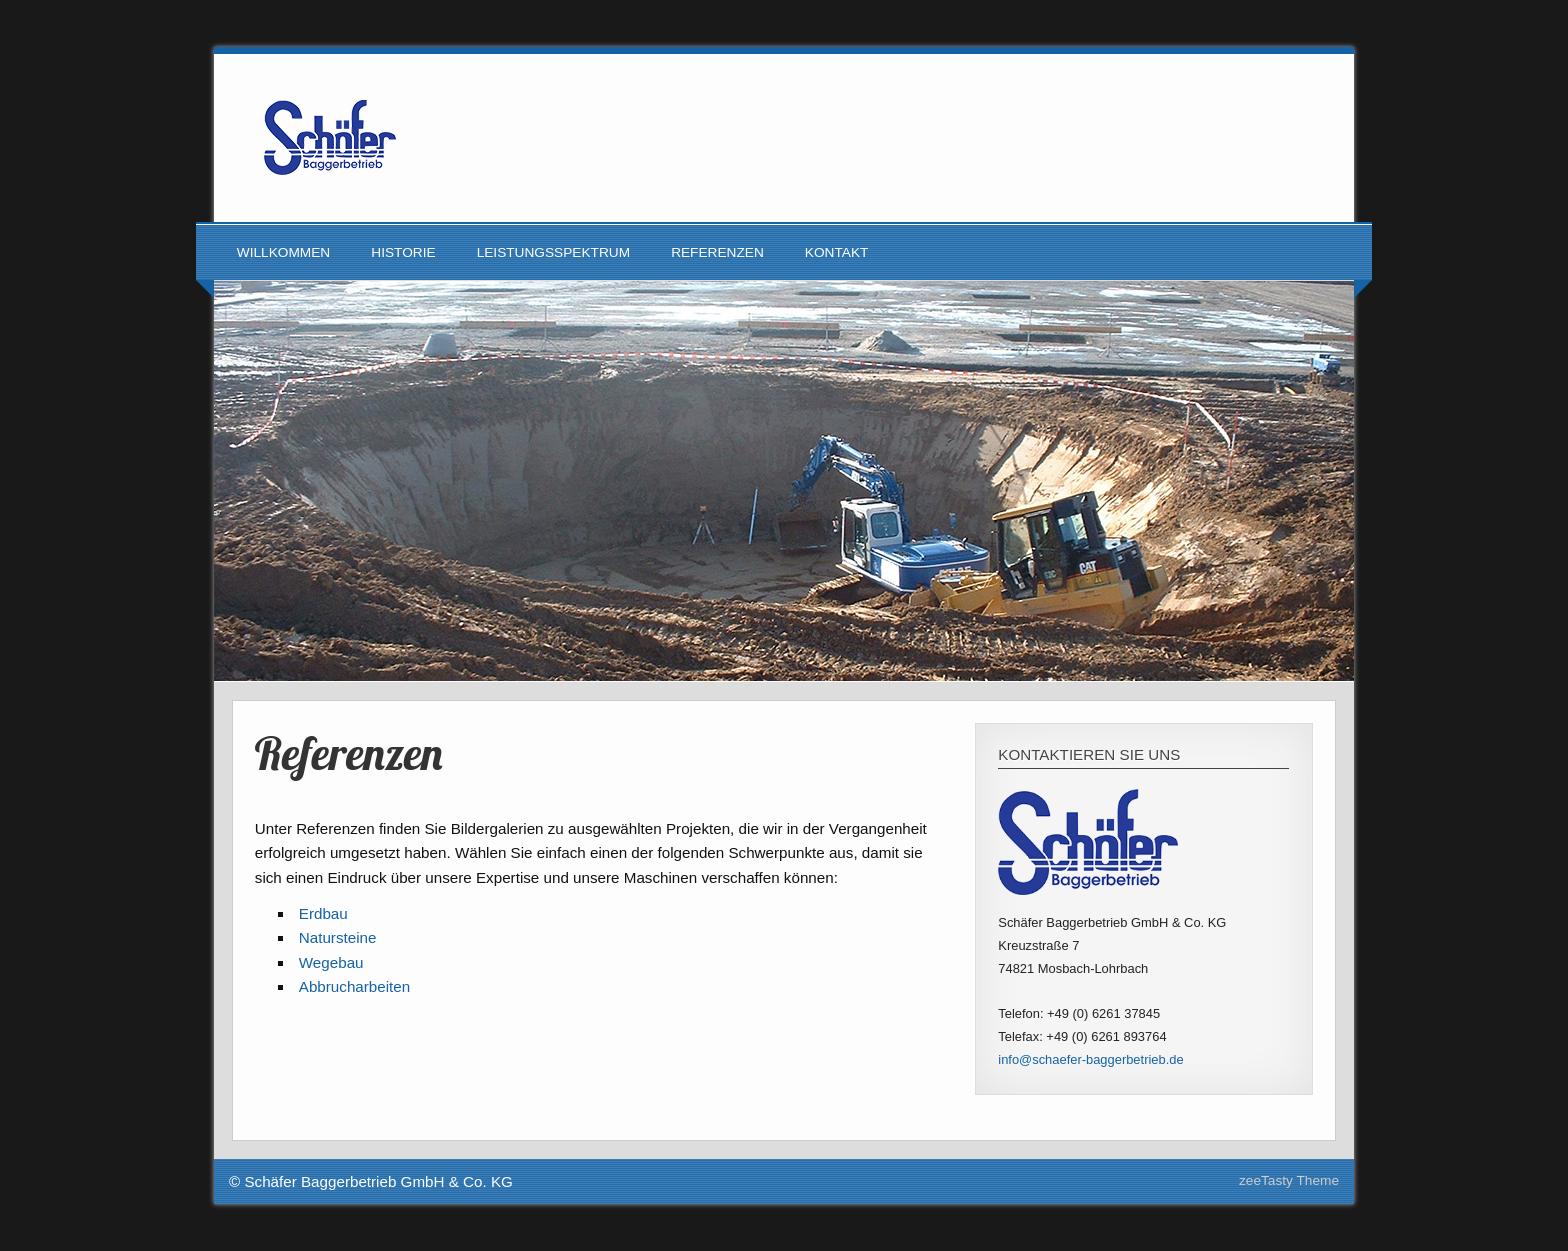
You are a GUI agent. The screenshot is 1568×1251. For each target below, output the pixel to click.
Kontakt (837, 252)
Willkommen (283, 252)
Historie (403, 252)
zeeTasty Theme (1289, 1180)
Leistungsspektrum (553, 252)
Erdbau (323, 913)
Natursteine (338, 937)
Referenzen (717, 252)
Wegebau (331, 962)
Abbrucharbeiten (354, 986)
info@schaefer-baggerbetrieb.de (1090, 1059)
